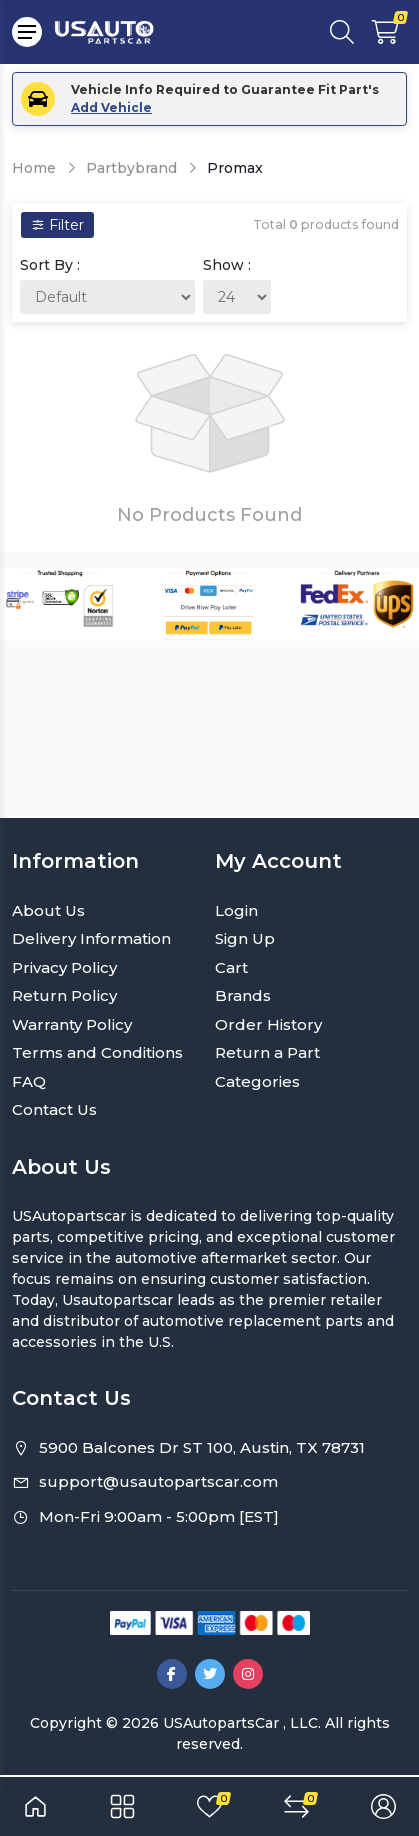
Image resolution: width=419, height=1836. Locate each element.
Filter (57, 225)
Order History (268, 1024)
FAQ (29, 1081)
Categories (257, 1081)
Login (236, 910)
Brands (243, 995)
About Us (48, 910)
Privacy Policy (64, 967)
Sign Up (245, 938)
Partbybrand (131, 168)
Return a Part (267, 1052)
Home (34, 168)
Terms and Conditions (97, 1052)
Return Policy (64, 995)
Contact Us (54, 1109)
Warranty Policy (72, 1024)
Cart (231, 967)
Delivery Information (91, 938)
